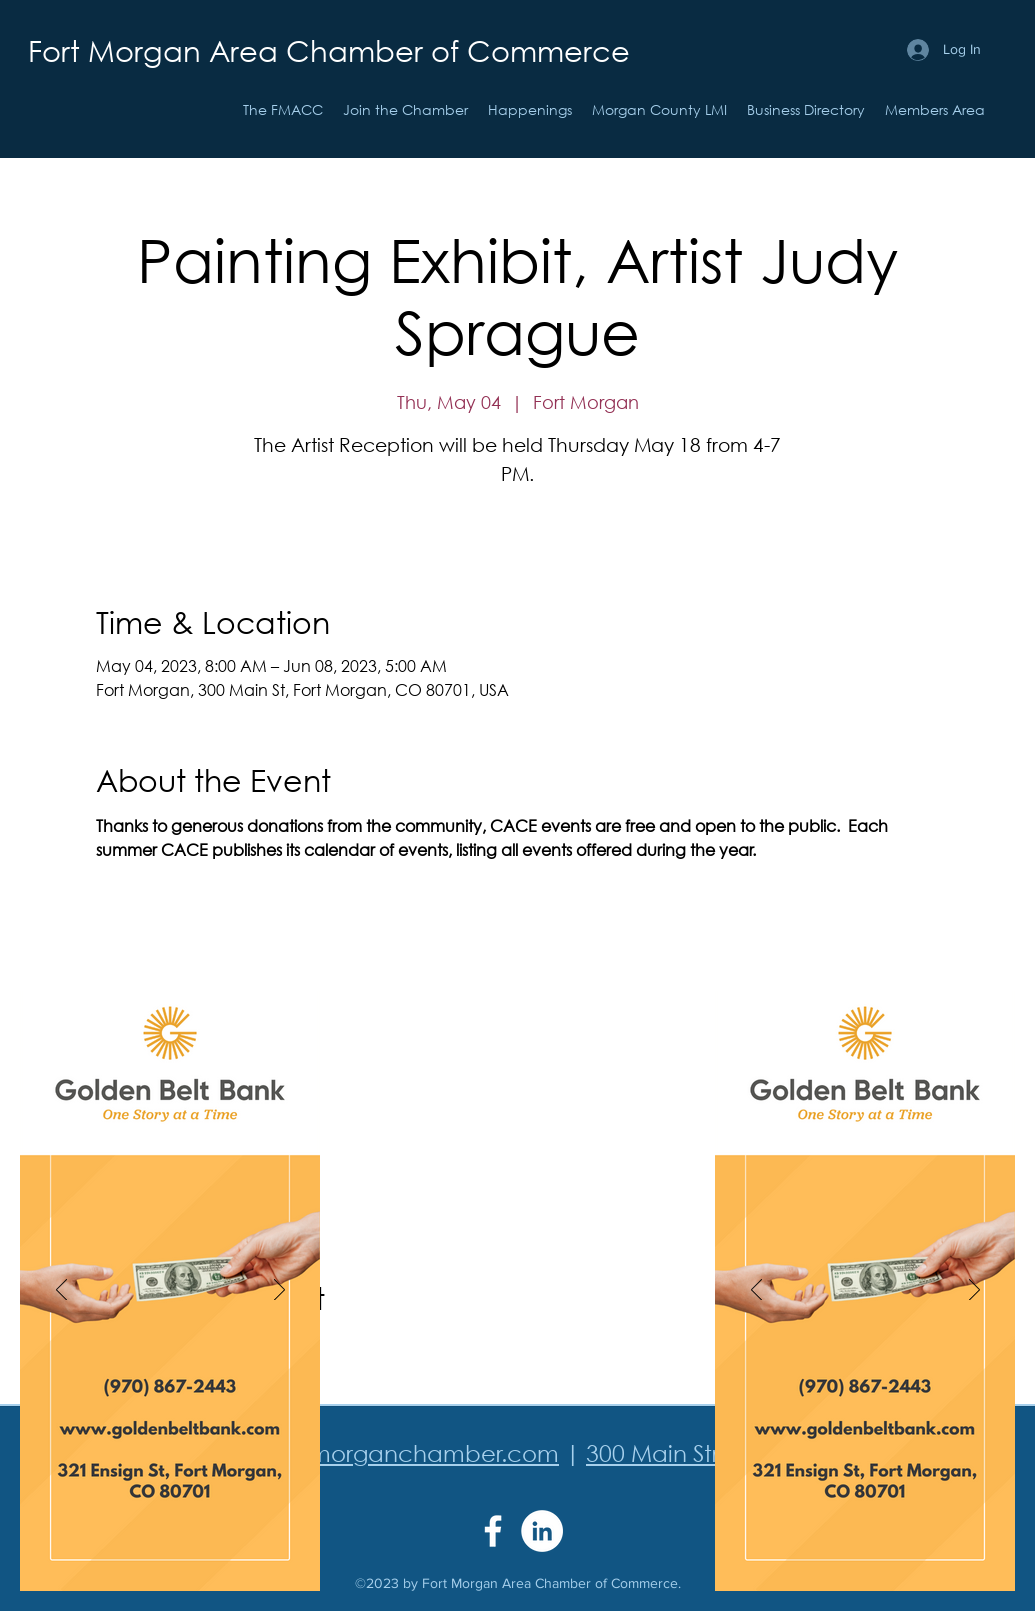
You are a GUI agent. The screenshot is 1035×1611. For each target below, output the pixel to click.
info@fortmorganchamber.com (385, 1452)
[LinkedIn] (542, 1531)
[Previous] (61, 1291)
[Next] (279, 1291)
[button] (530, 110)
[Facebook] (493, 1531)
